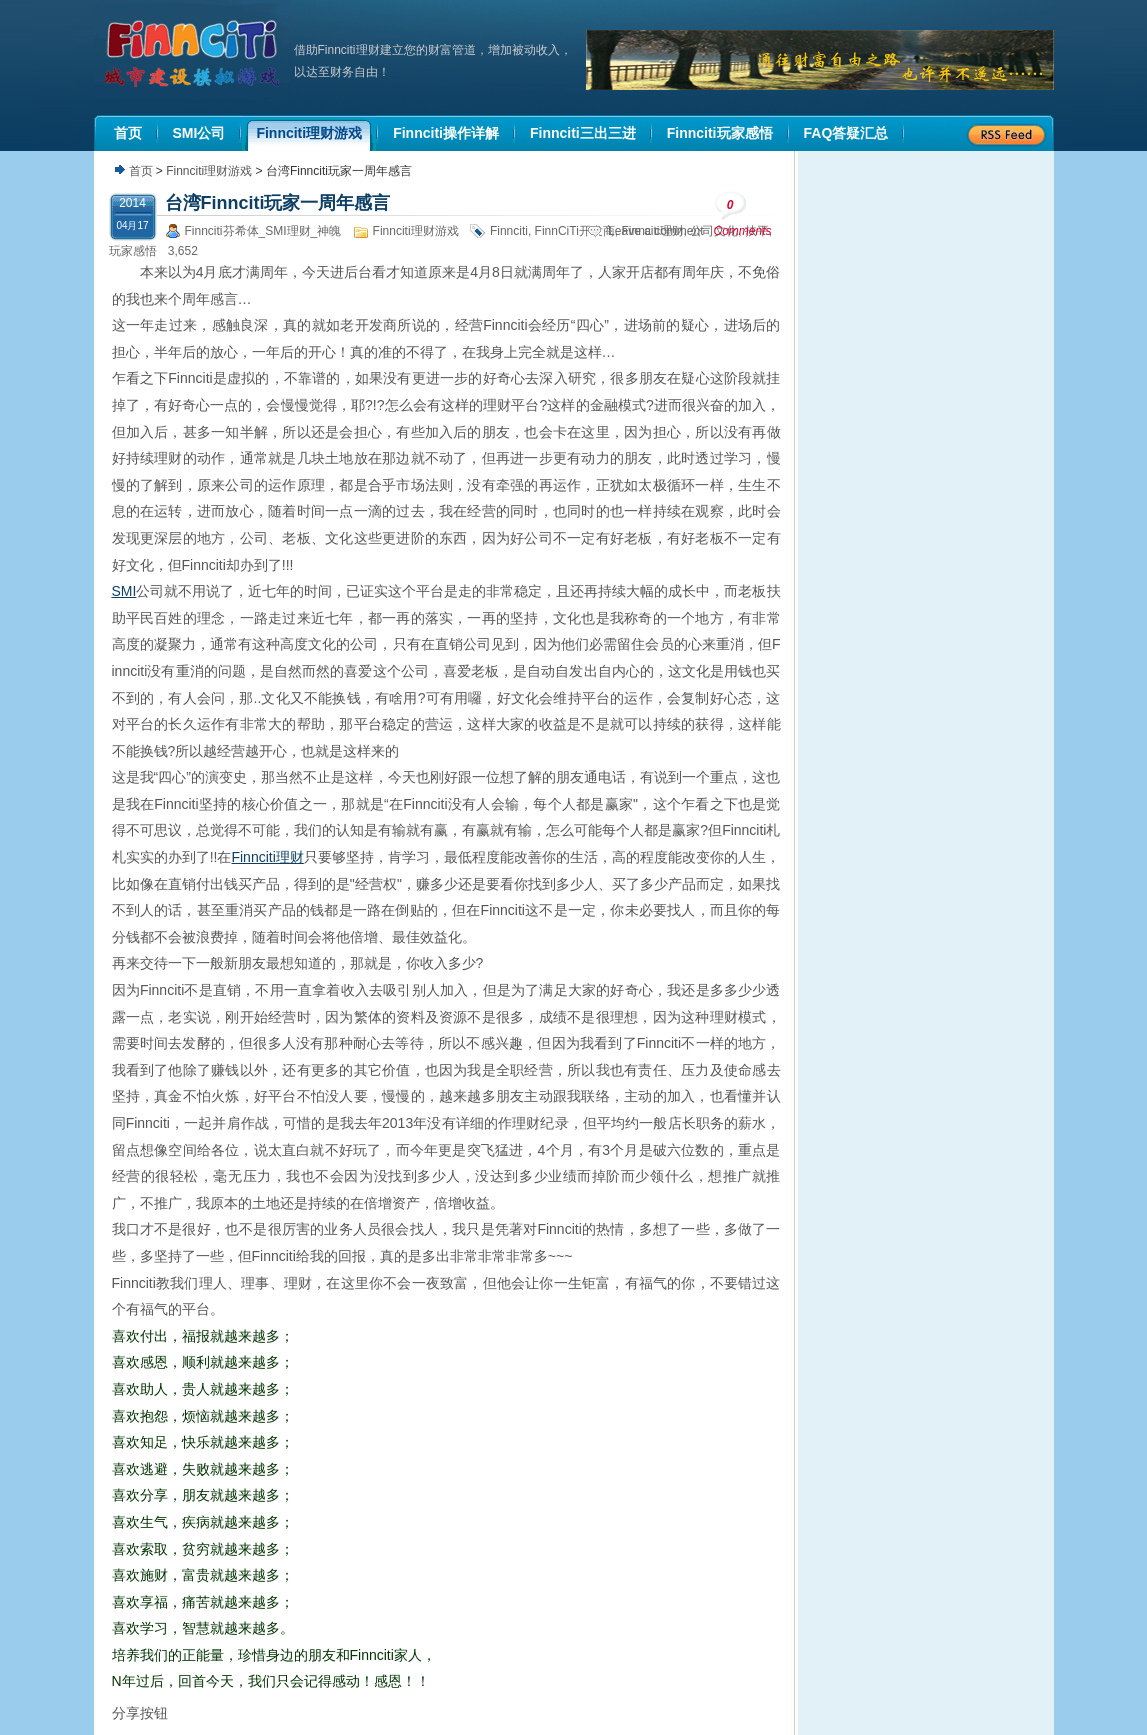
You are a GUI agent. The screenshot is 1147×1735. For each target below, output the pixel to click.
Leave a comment (655, 231)
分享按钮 (140, 1713)
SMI (124, 591)
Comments (743, 214)
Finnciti (509, 231)
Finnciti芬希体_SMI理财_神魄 (263, 231)
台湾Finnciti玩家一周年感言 (278, 203)
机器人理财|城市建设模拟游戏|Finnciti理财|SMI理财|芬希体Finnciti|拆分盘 (194, 54)
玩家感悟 (133, 251)
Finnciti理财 (267, 857)
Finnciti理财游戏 (209, 171)
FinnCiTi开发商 (575, 231)
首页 (141, 171)
